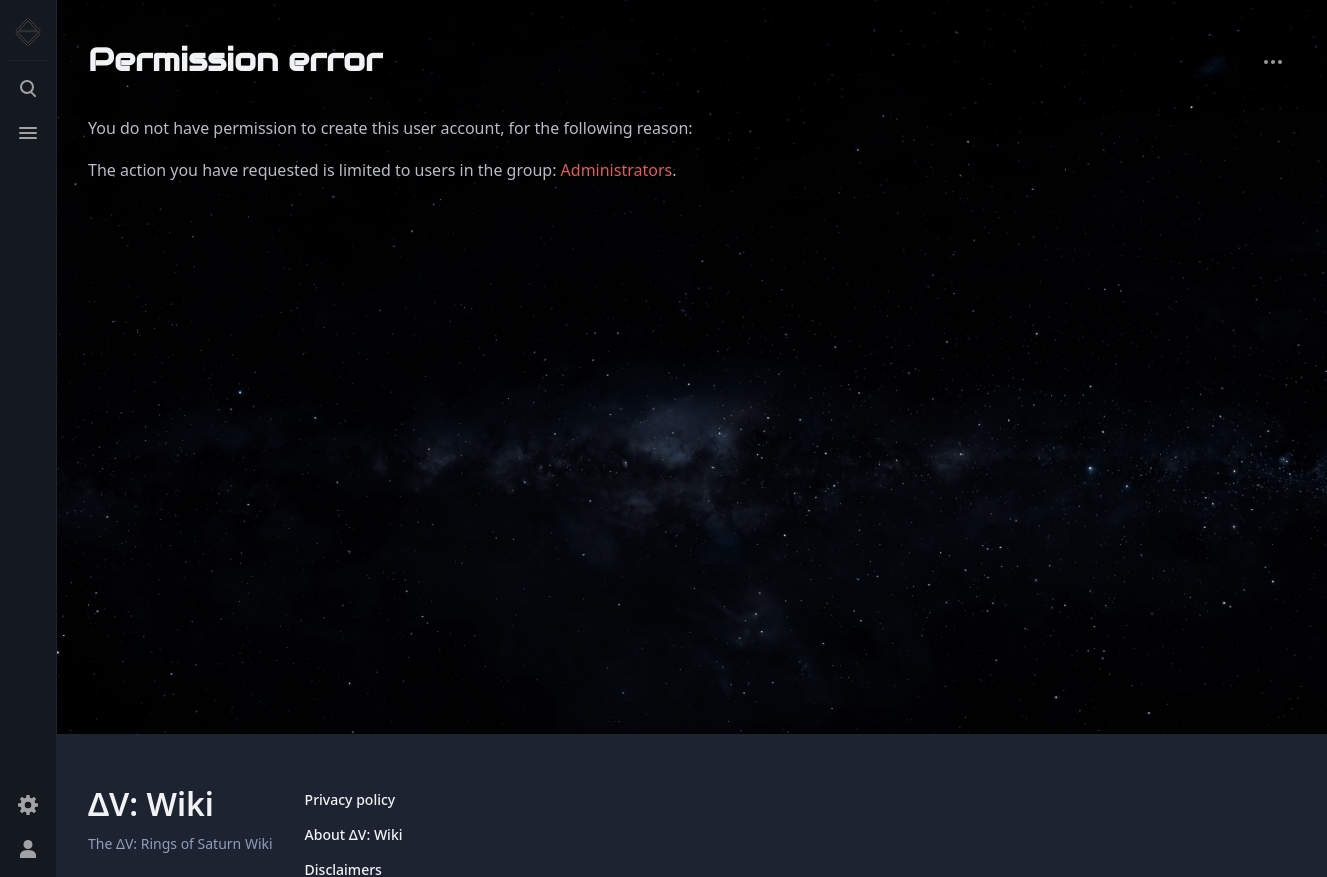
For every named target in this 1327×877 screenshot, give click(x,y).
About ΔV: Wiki (354, 834)
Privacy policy (350, 799)
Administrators (617, 170)
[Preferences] (28, 805)
